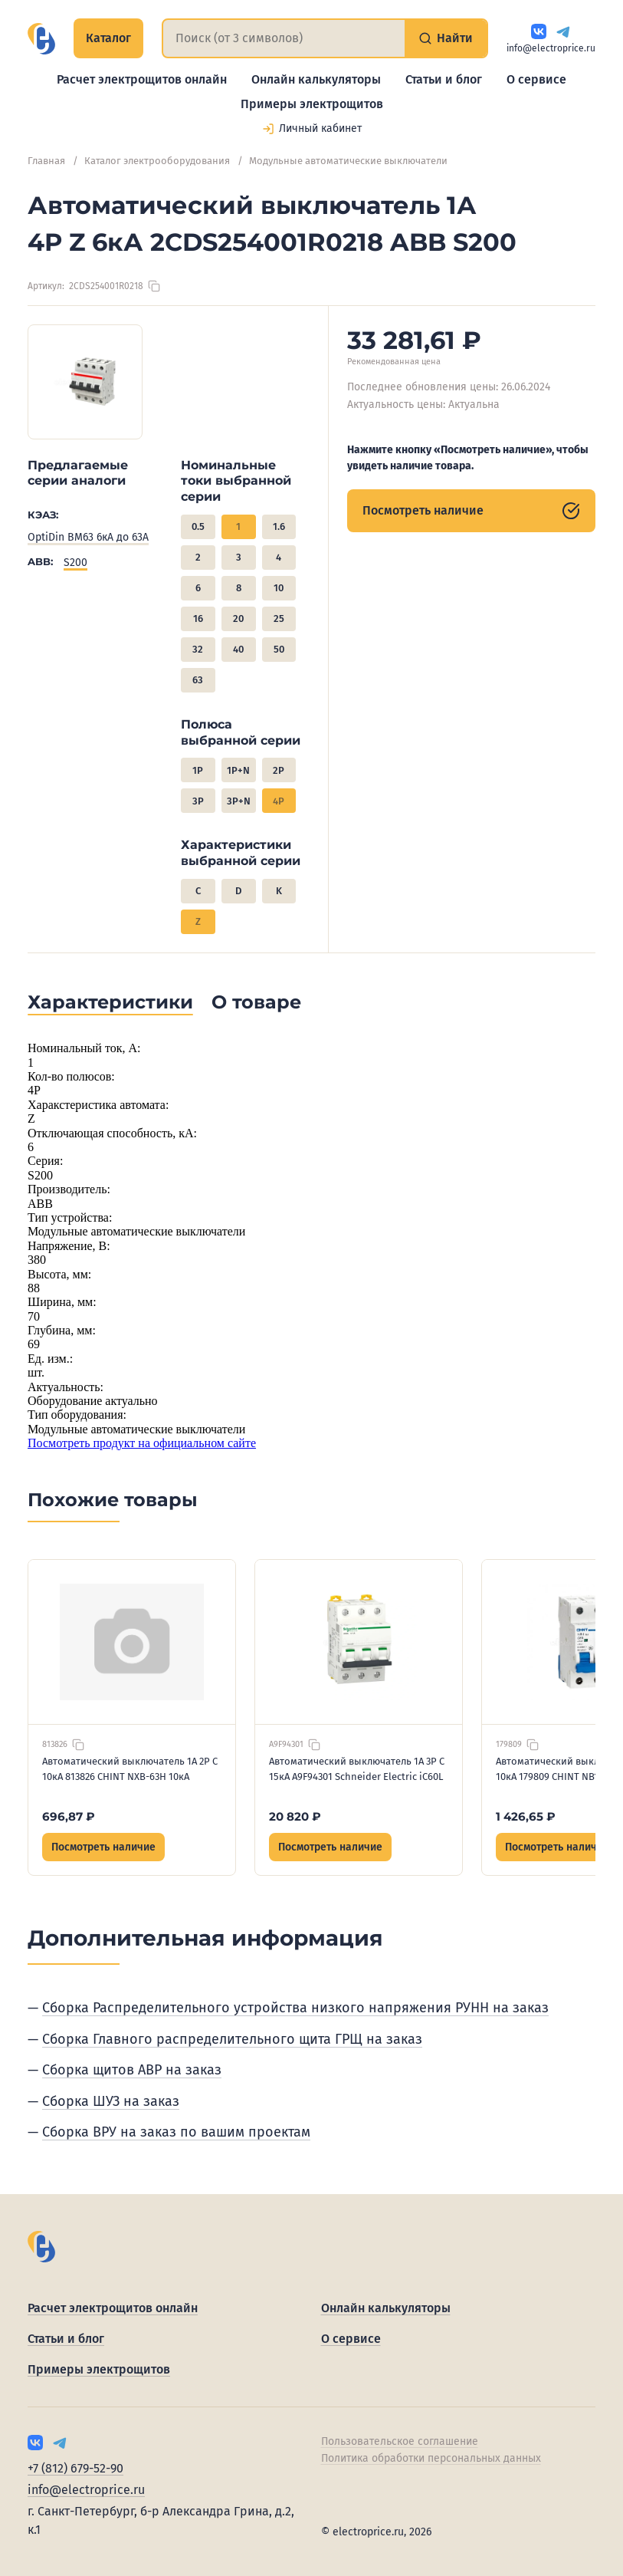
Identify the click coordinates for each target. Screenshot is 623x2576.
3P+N (239, 801)
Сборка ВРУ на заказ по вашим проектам (176, 2132)
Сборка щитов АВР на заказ (131, 2069)
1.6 (279, 526)
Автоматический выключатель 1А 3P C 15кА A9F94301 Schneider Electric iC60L (356, 1768)
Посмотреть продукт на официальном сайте (142, 1442)
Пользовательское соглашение (399, 2441)
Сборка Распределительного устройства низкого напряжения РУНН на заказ (295, 2007)
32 (197, 649)
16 (198, 618)
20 (238, 618)
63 (197, 680)
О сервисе (536, 79)
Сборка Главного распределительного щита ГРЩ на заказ (232, 2039)
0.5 (198, 526)
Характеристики (110, 1002)
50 (279, 649)
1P (197, 770)
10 (279, 588)
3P (198, 801)
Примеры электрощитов (312, 104)
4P (278, 801)
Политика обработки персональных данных (431, 2458)
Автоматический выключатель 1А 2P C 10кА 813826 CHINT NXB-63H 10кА (130, 1768)
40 (238, 649)
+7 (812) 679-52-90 (75, 2468)
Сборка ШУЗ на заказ (110, 2101)
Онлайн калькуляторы (316, 79)
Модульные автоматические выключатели (348, 160)
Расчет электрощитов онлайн (142, 79)
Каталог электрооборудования (157, 160)
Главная (46, 160)
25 (279, 618)
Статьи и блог (443, 79)
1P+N (238, 770)
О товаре (256, 1002)
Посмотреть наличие (471, 511)
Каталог (108, 38)
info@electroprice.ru (551, 48)
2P (278, 770)
